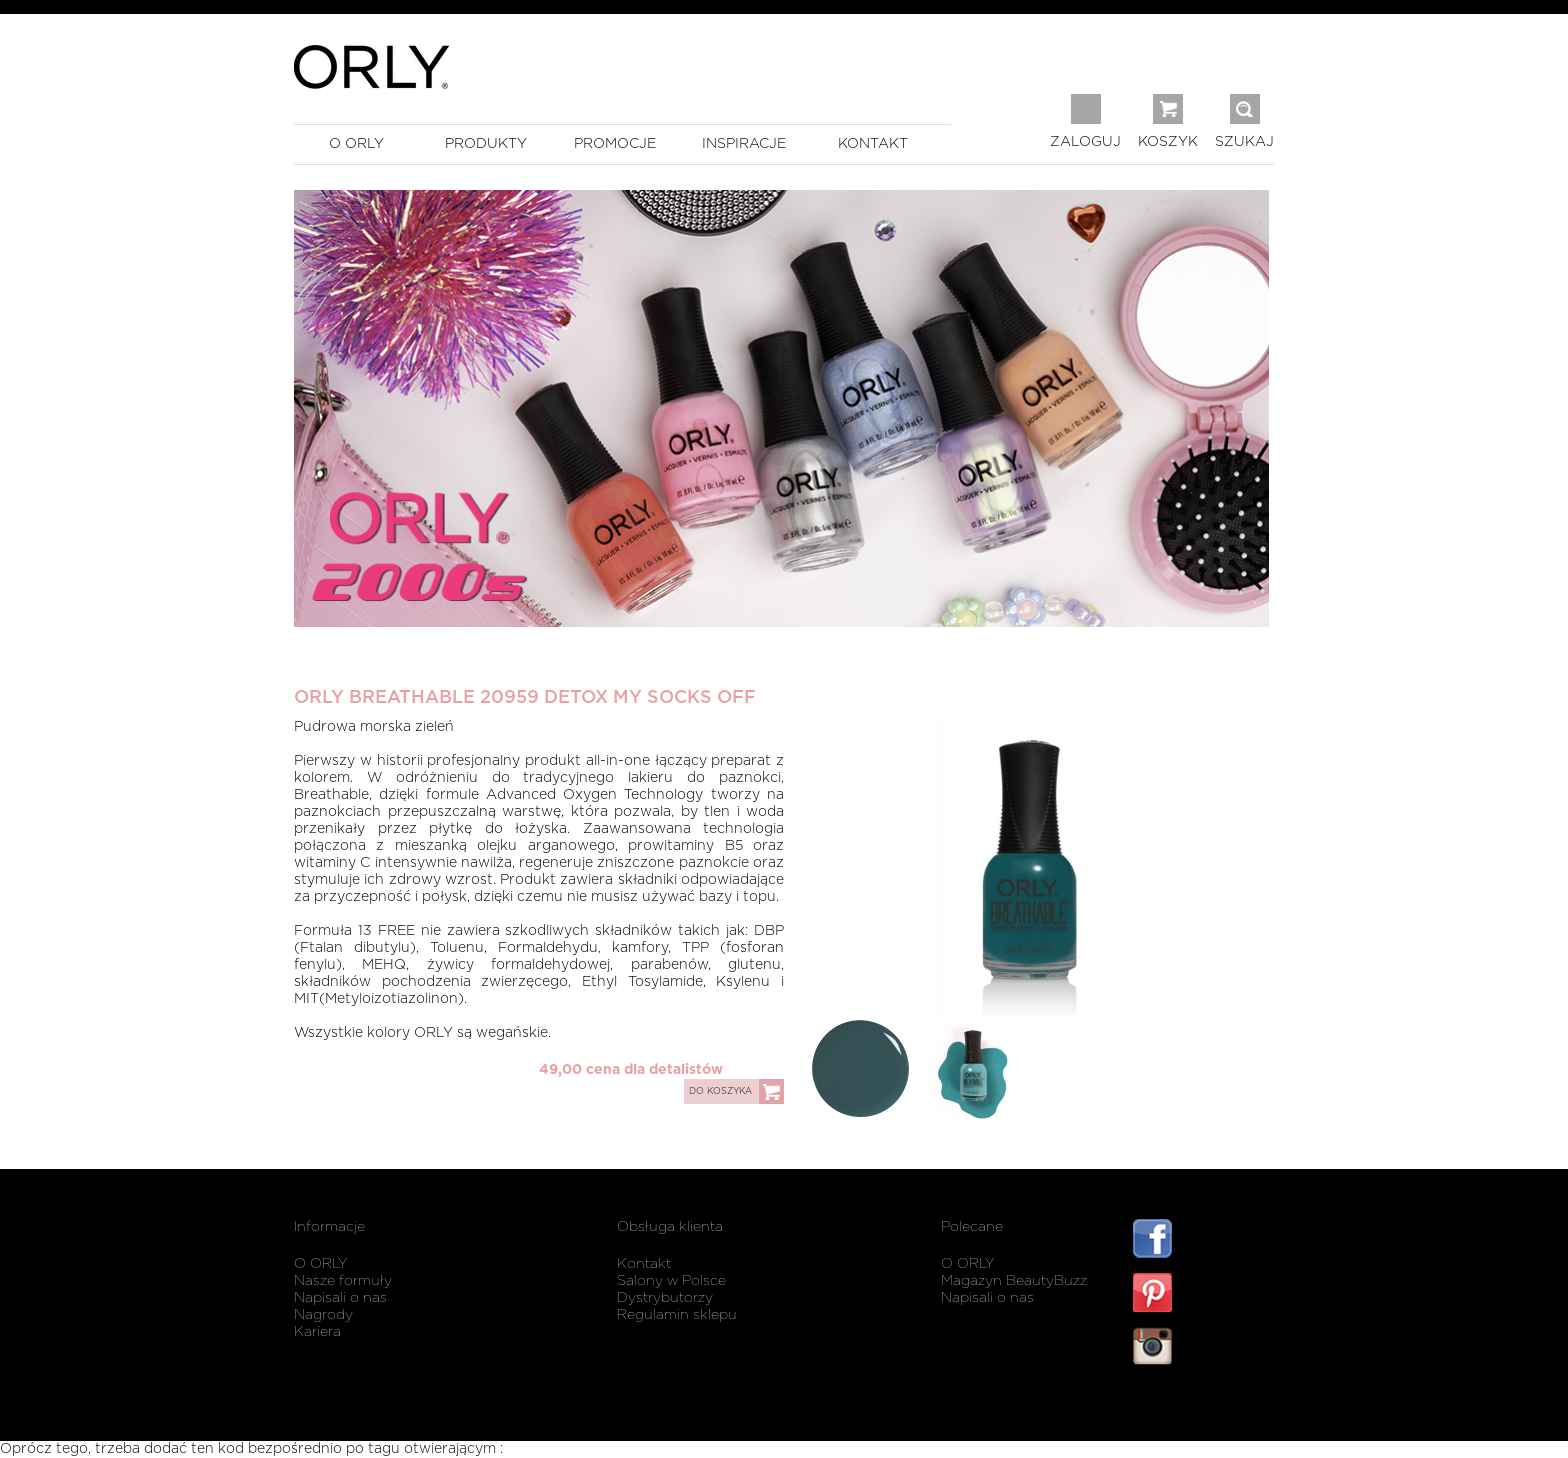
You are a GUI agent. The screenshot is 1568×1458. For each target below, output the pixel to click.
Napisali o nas (340, 1298)
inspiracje (744, 144)
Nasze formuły (343, 1281)
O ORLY (320, 1264)
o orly (356, 144)
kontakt (873, 144)
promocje (615, 144)
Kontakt (644, 1264)
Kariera (317, 1332)
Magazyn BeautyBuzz (1014, 1281)
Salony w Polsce (671, 1281)
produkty (486, 144)
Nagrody (323, 1315)
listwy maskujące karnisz (1203, 1405)
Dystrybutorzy (665, 1298)
